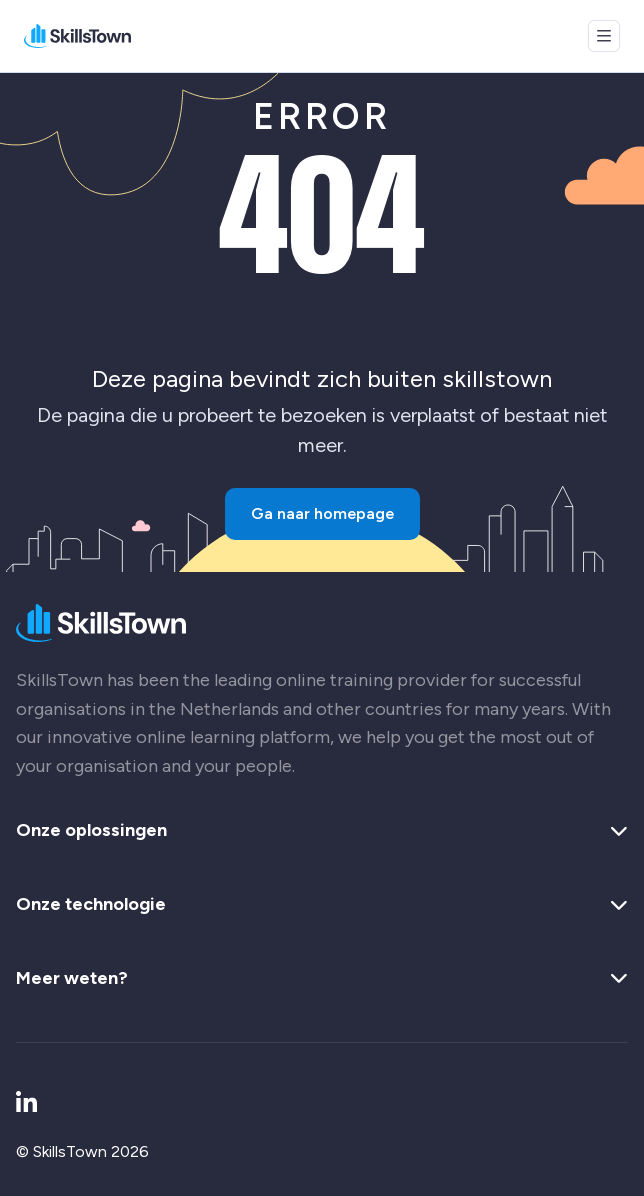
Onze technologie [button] (322, 905)
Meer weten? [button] (322, 979)
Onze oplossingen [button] (322, 831)
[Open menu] (604, 36)
